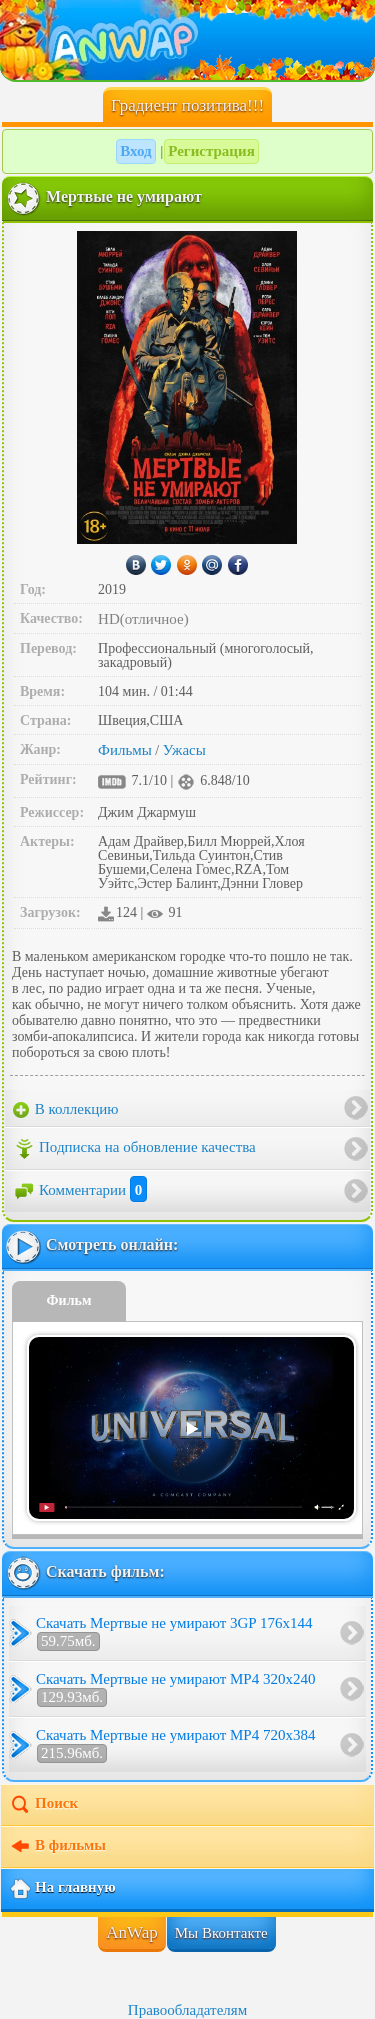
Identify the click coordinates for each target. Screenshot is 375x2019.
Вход (135, 151)
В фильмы (57, 1847)
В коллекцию (66, 1110)
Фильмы (125, 750)
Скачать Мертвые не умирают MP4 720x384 (175, 1745)
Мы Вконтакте (221, 1933)
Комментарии (80, 1190)
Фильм (69, 1300)
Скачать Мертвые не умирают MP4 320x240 (175, 1689)
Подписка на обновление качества (134, 1149)
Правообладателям (187, 2010)
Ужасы (184, 750)
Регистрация (211, 151)
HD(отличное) (143, 619)
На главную (62, 1889)
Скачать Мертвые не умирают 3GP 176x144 (174, 1633)
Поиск (43, 1805)
